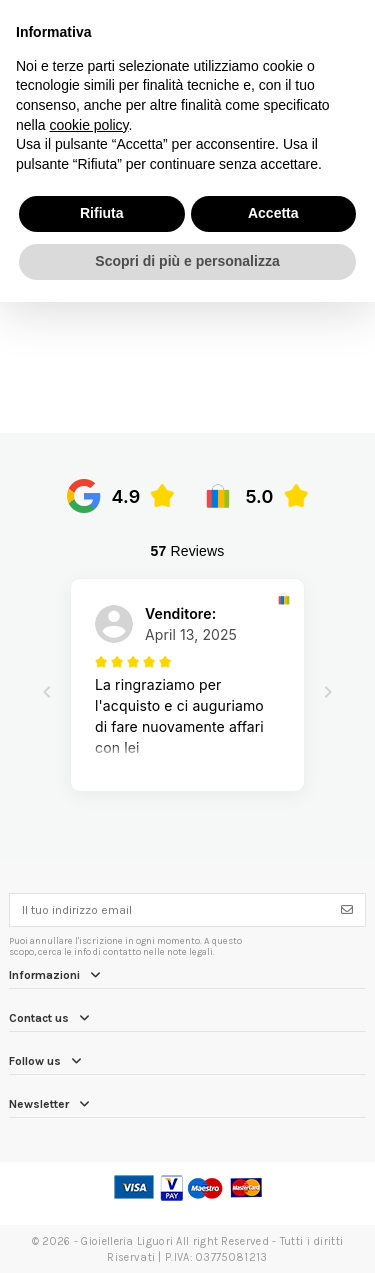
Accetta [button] (273, 213)
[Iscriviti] (347, 910)
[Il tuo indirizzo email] (170, 910)
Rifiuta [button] (102, 213)
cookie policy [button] (88, 125)
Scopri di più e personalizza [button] (187, 261)
